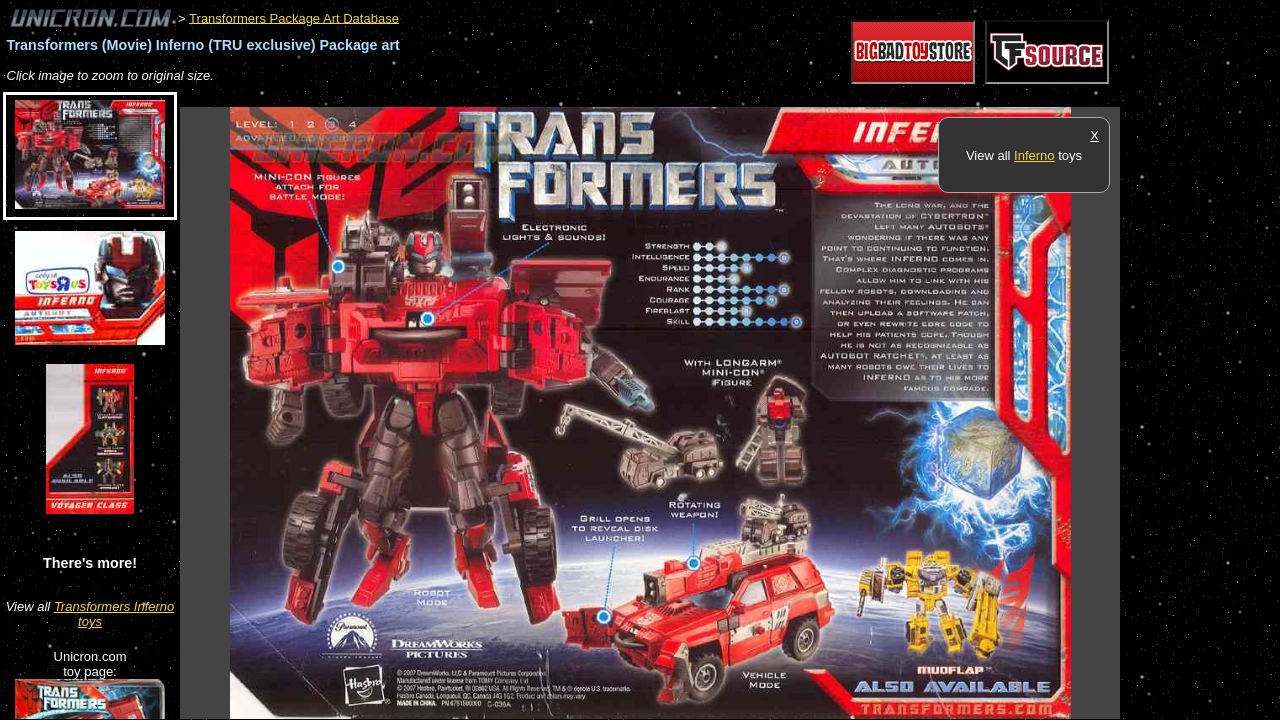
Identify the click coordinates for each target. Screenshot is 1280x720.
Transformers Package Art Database (294, 17)
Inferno (1034, 155)
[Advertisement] (544, 96)
